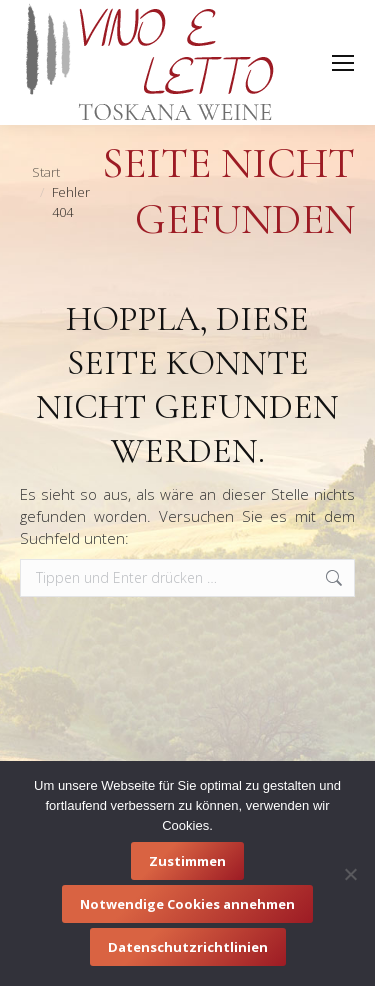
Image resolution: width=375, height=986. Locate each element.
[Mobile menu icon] (343, 63)
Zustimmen (187, 861)
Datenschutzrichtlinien (188, 947)
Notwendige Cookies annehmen (187, 904)
